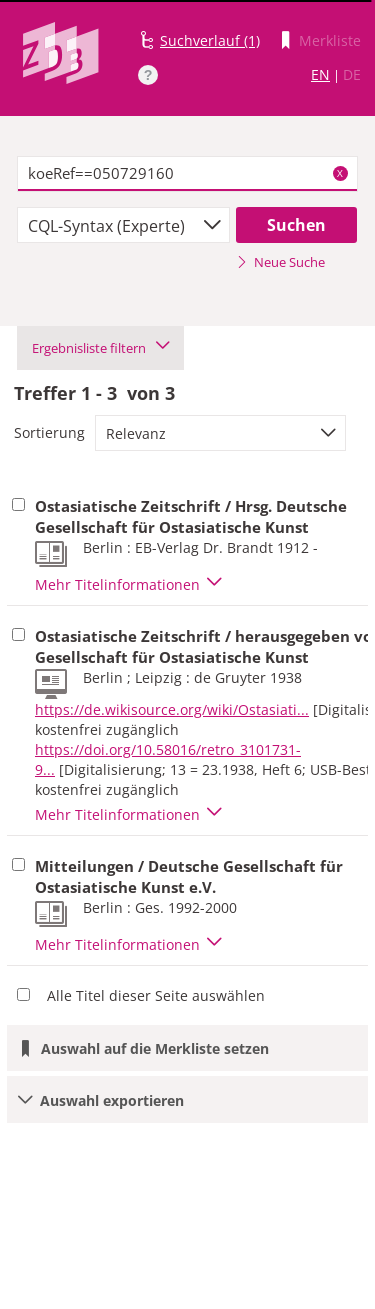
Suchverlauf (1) (210, 40)
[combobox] (123, 225)
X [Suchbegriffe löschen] (340, 173)
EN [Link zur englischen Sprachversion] (320, 74)
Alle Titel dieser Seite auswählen (156, 995)
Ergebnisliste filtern (100, 348)
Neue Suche (280, 262)
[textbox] (187, 174)
